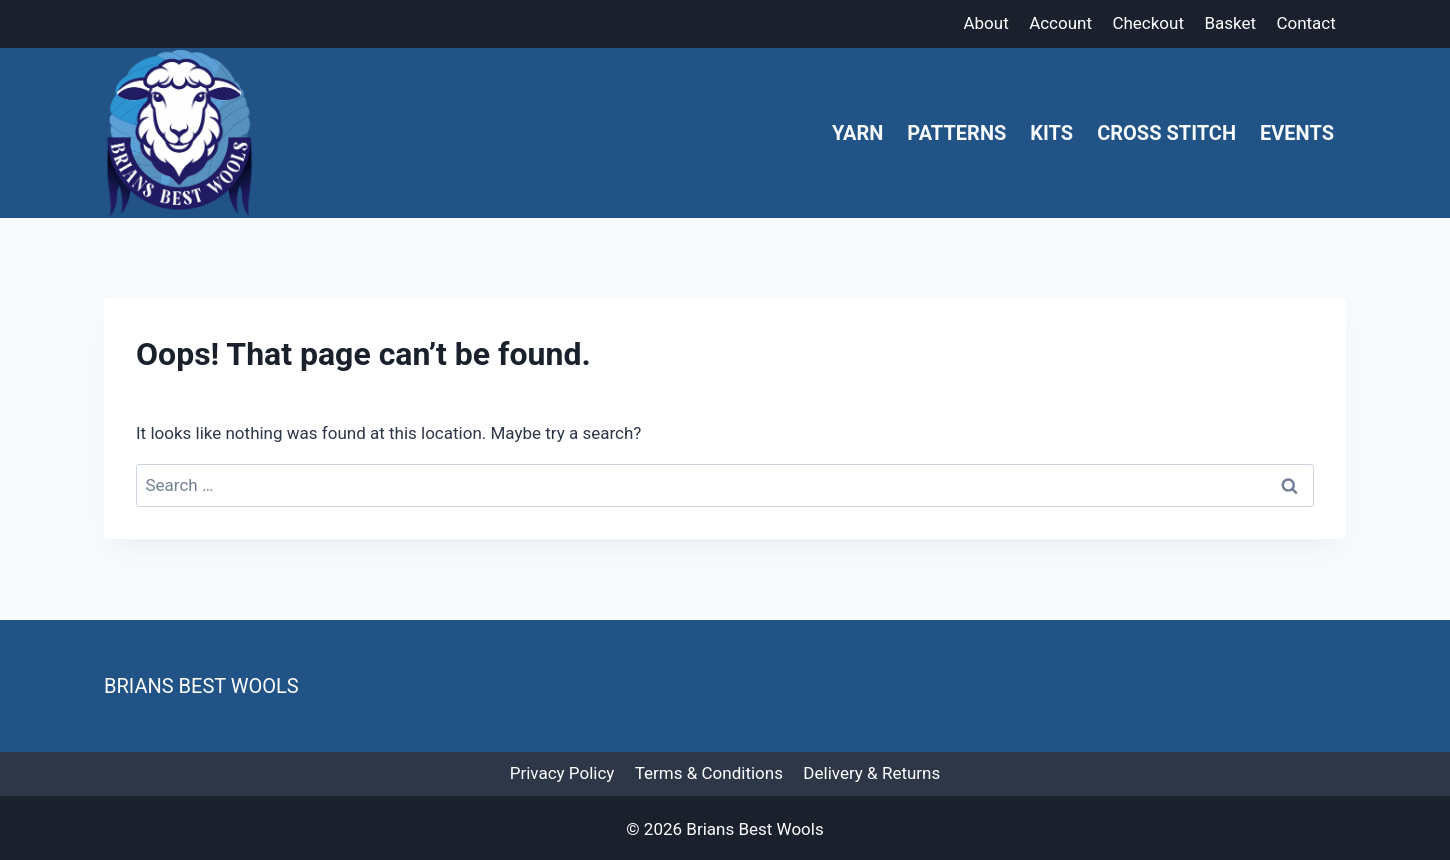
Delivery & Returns (871, 773)
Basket (1230, 23)
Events (1297, 133)
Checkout (1148, 23)
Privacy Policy (562, 773)
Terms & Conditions (709, 773)
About (985, 23)
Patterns (956, 133)
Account (1060, 23)
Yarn (857, 133)
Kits (1051, 133)
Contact (1305, 23)
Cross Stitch (1166, 133)
